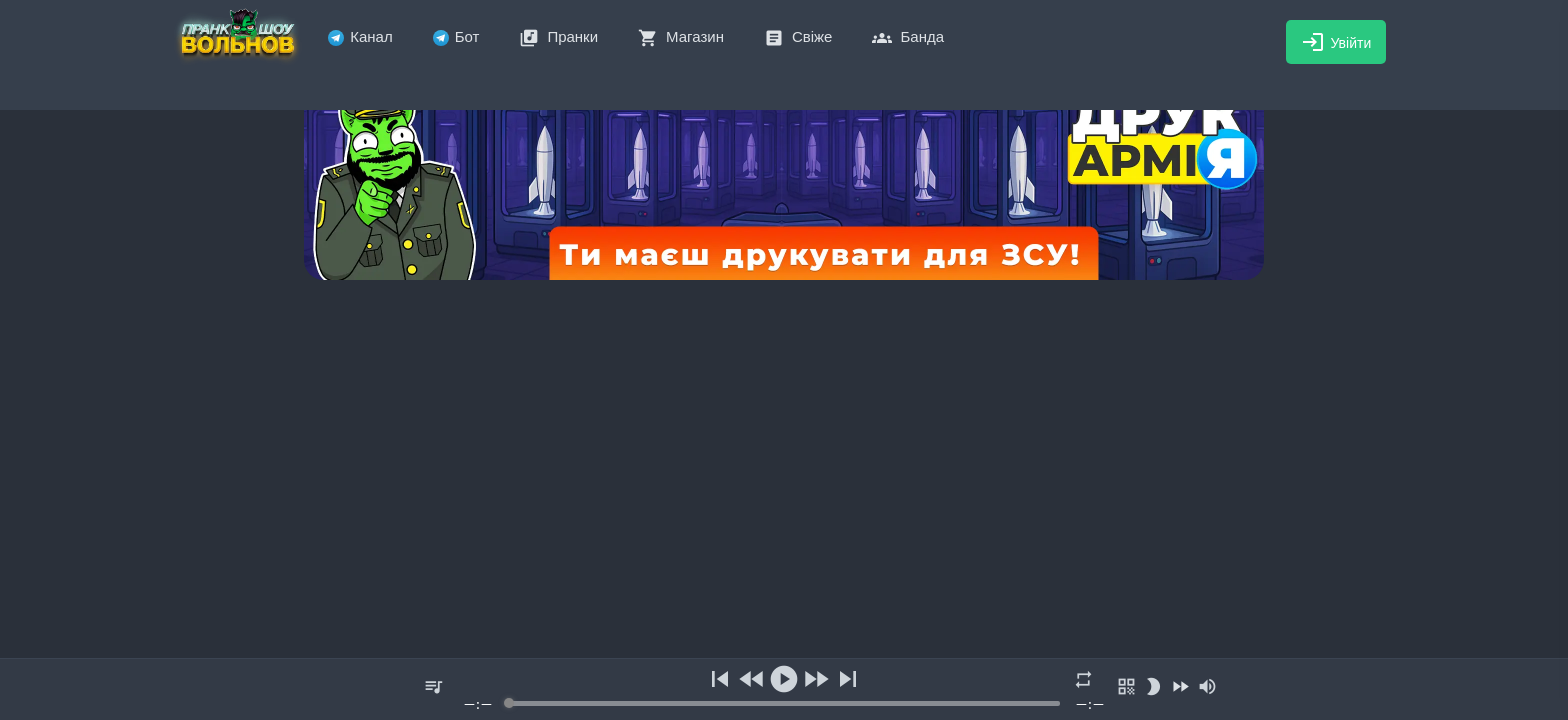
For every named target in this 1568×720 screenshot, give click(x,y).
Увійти (1336, 42)
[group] (784, 689)
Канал (360, 36)
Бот (456, 36)
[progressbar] (783, 703)
